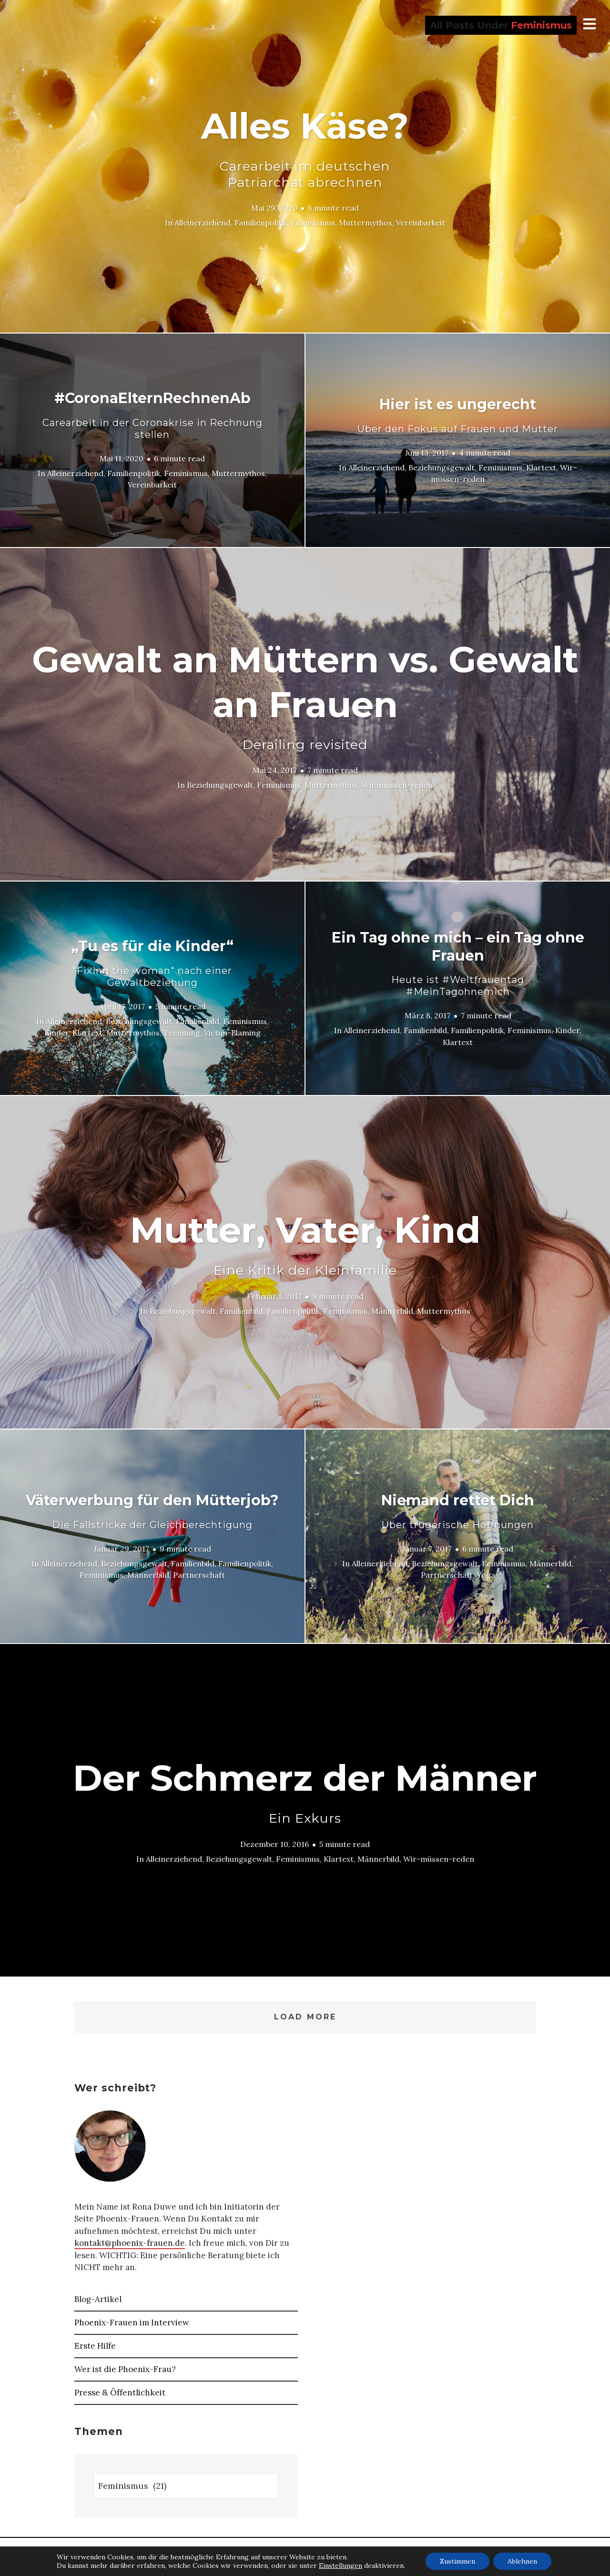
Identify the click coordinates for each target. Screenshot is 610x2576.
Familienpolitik (260, 222)
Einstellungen (340, 2565)
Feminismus (313, 222)
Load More (305, 2016)
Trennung (181, 1033)
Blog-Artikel (98, 2299)
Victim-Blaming (232, 1033)
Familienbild (197, 1021)
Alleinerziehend (202, 222)
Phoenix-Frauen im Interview (131, 2322)
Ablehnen (522, 2561)
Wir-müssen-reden (397, 785)
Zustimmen (457, 2561)
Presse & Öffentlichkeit (119, 2392)
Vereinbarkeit (420, 222)
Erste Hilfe (95, 2346)
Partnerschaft (199, 1575)
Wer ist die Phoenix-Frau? (125, 2369)
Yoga (486, 1575)
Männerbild (392, 1310)
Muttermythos (365, 222)
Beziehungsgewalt (441, 467)
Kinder (56, 1033)
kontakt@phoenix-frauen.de (129, 2243)
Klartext (541, 467)
